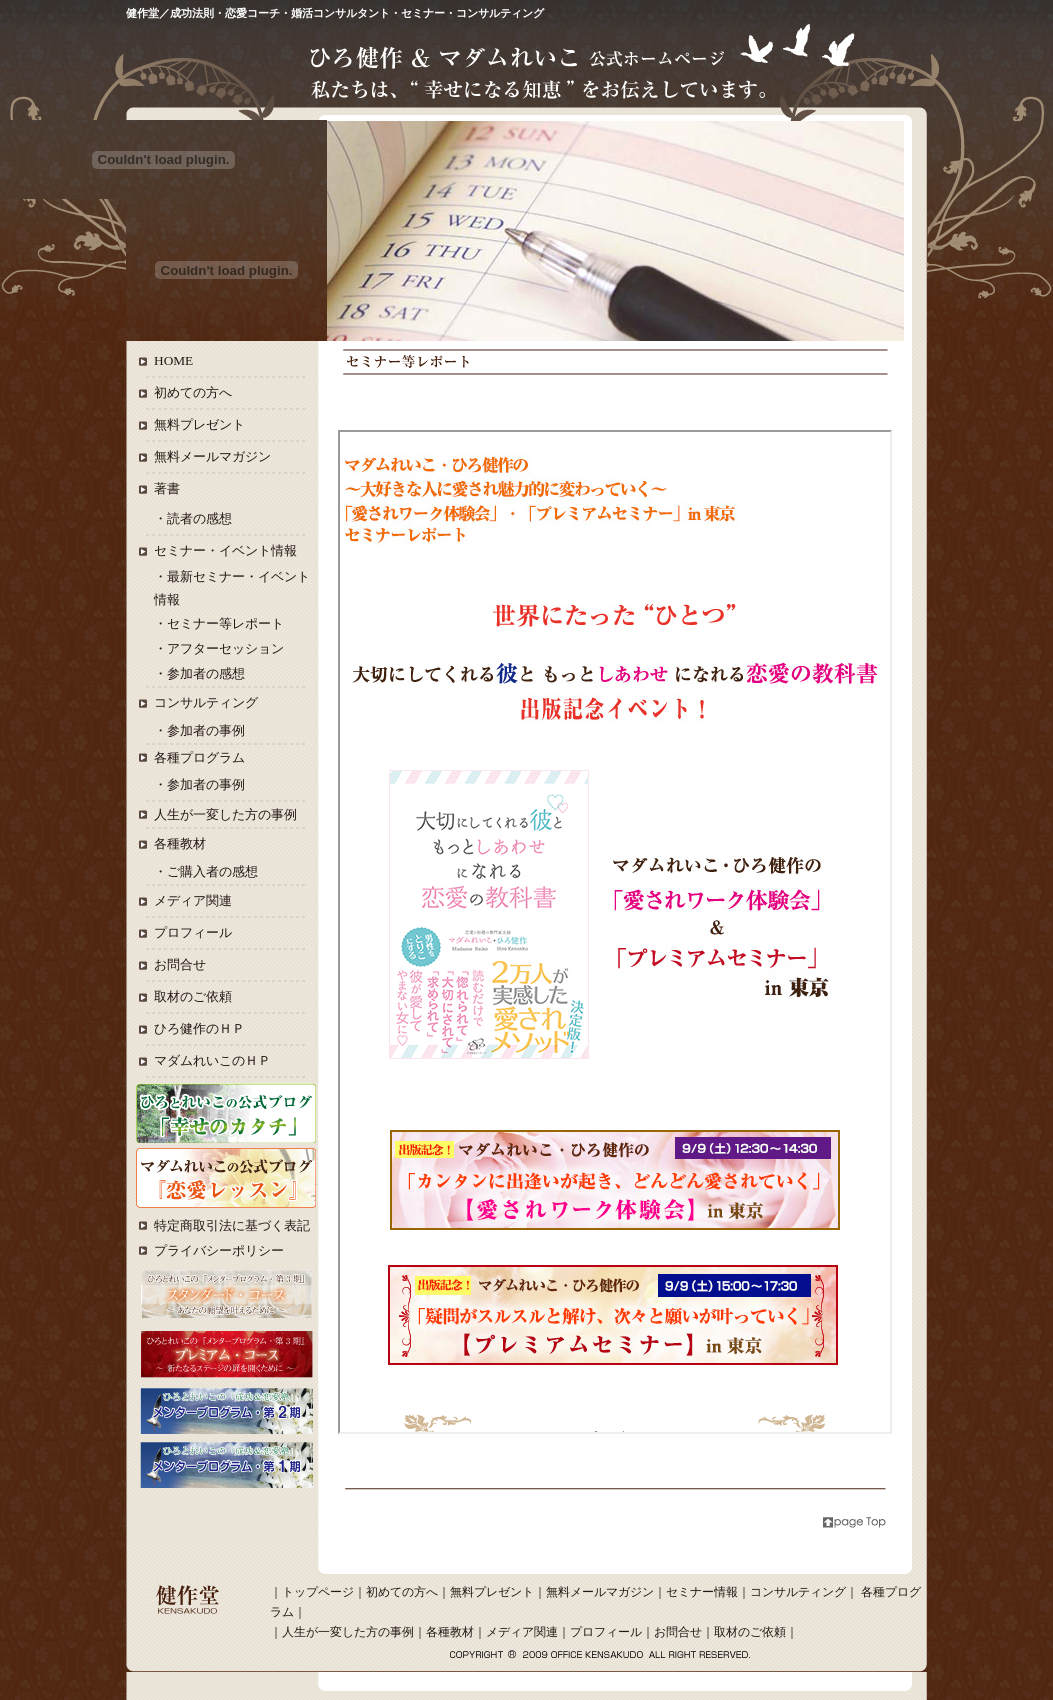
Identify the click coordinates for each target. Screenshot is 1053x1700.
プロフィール (193, 932)
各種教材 (180, 843)
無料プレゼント (199, 424)
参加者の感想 (206, 673)
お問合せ (180, 964)
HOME (173, 360)
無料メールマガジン (212, 456)
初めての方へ (193, 392)
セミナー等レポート (225, 623)
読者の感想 (199, 518)
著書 (167, 488)
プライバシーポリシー (219, 1250)
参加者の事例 (206, 730)
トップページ (318, 1592)
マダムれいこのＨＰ (212, 1060)
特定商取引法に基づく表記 (232, 1225)
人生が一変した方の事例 (225, 814)
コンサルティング (206, 702)
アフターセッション (225, 648)
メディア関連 (193, 900)
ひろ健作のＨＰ (199, 1028)
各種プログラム (199, 757)
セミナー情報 (702, 1592)
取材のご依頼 (193, 996)
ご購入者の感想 (212, 871)
